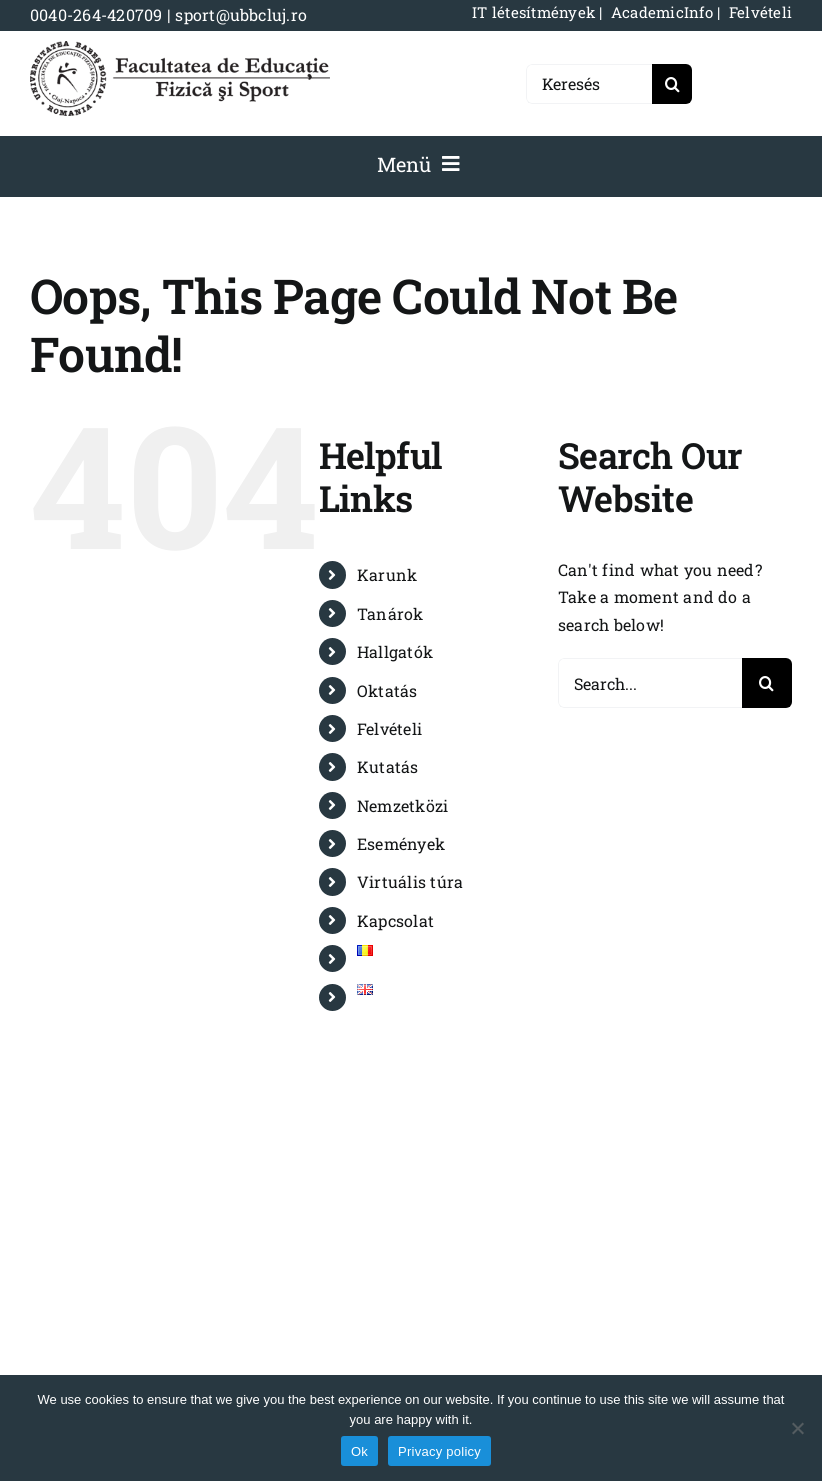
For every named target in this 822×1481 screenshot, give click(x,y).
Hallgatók (395, 651)
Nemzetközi (402, 805)
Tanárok (390, 613)
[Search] (672, 84)
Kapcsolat (395, 920)
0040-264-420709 (96, 14)
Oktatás (387, 690)
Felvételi (389, 728)
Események (401, 843)
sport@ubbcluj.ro (241, 14)
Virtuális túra (410, 881)
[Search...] (650, 683)
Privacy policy (439, 1451)
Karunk (387, 574)
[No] (797, 1428)
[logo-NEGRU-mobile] (180, 48)
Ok (359, 1451)
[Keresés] (589, 84)
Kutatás (388, 766)
